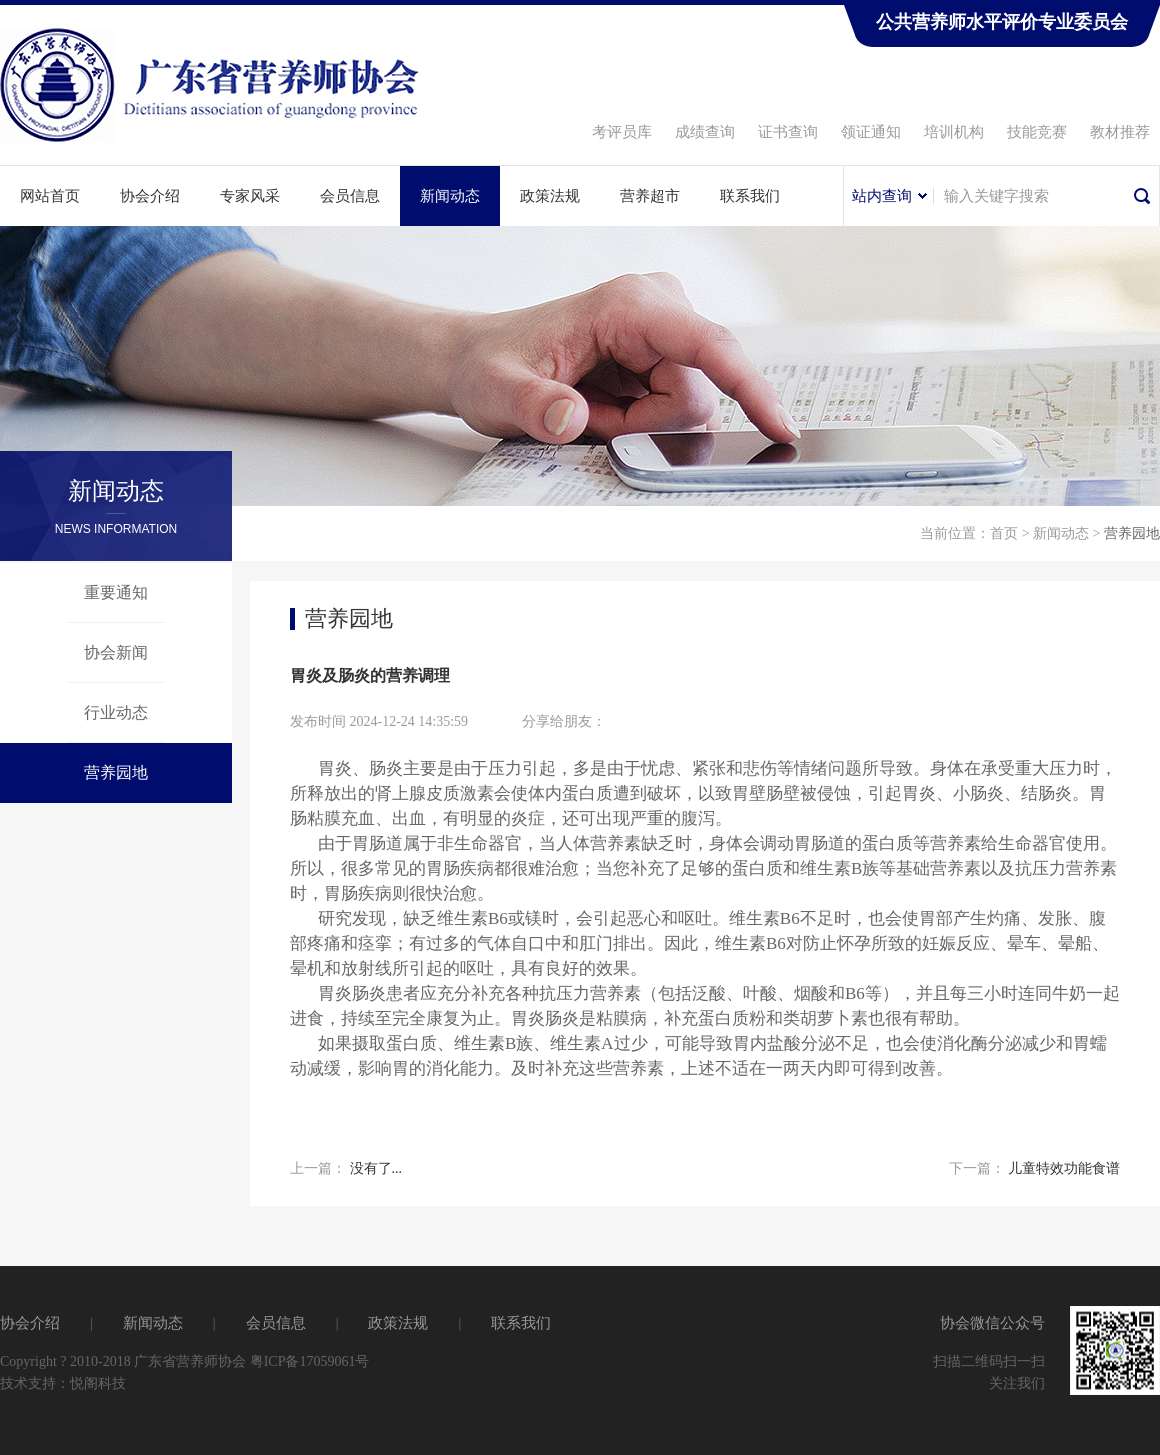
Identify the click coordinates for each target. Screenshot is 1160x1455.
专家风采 (250, 196)
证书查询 (788, 132)
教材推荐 (1120, 132)
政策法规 (550, 196)
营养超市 (650, 196)
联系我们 (750, 196)
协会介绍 (150, 196)
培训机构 (954, 132)
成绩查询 (705, 132)
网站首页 (50, 196)
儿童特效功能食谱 (1064, 1168)
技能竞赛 (1037, 132)
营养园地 (116, 772)
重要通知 (116, 592)
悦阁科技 (98, 1383)
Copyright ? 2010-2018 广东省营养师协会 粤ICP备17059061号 (184, 1361)
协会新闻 (116, 652)
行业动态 (116, 712)
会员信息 (350, 196)
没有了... (376, 1168)
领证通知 (871, 132)
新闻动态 (450, 196)
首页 (1004, 533)
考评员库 (622, 132)
